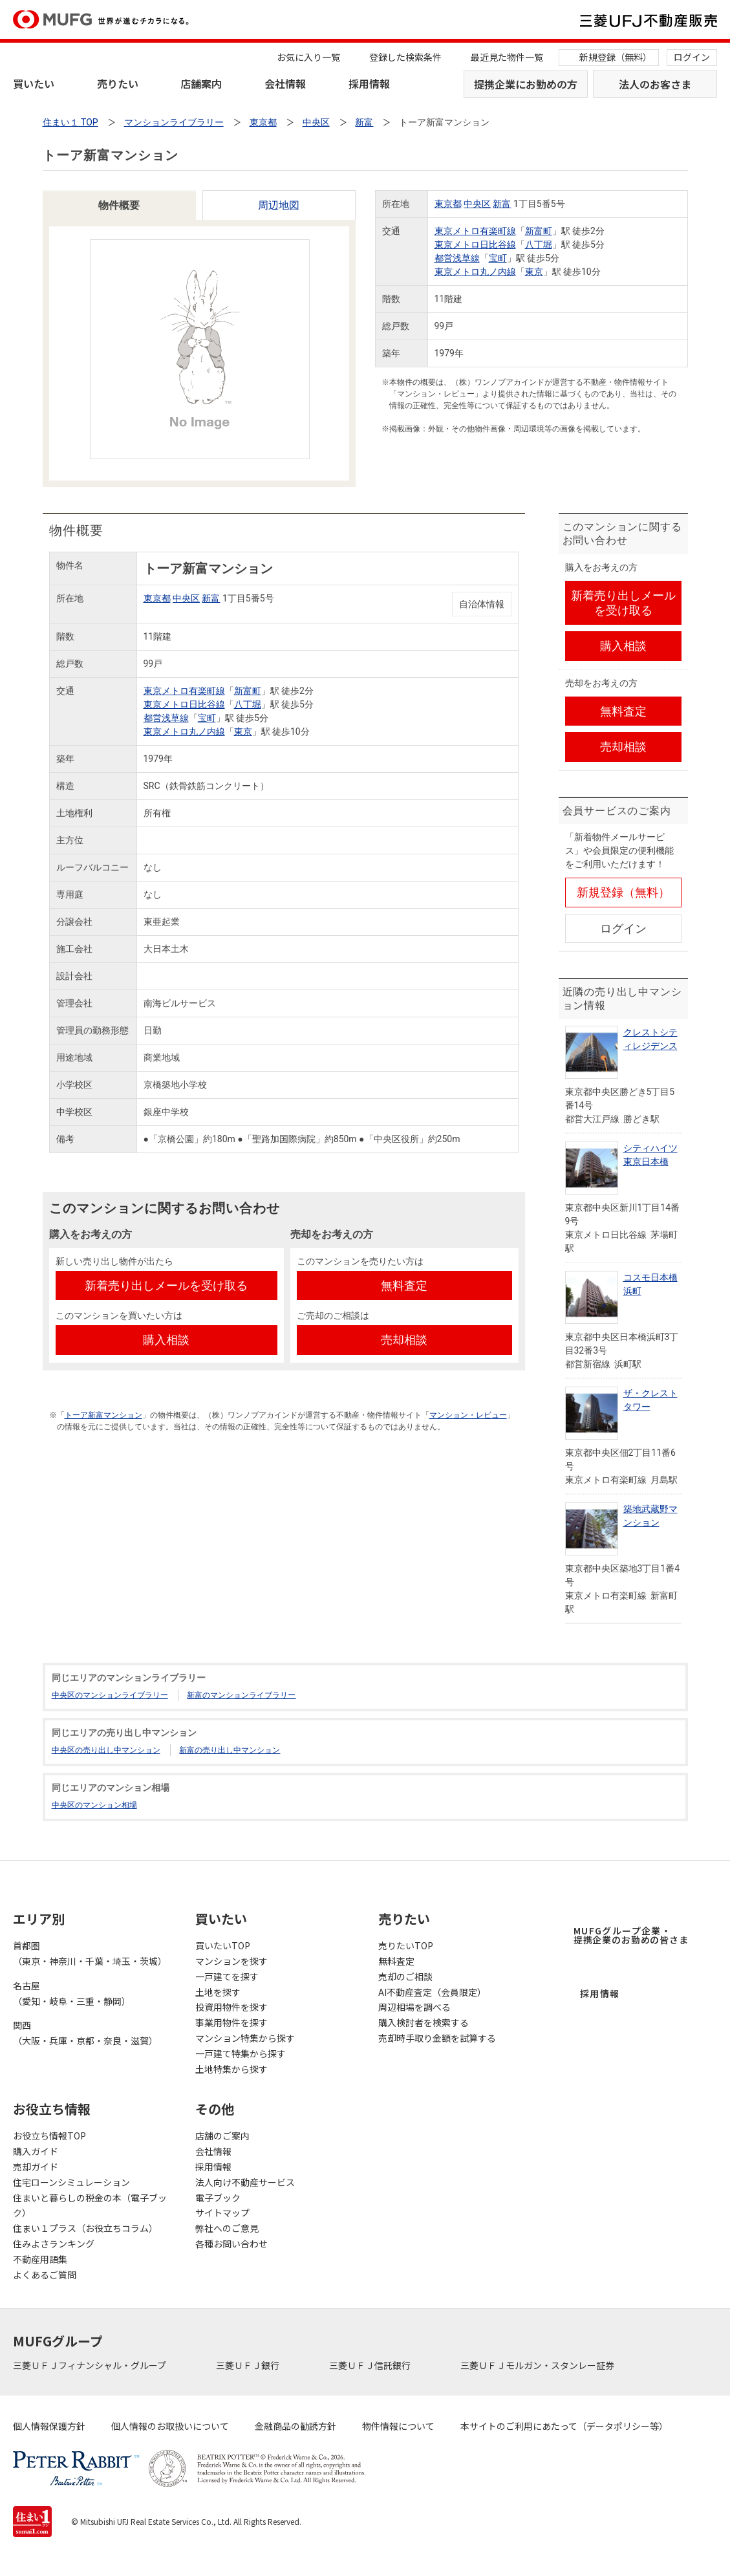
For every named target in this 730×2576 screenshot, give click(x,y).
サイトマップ (222, 2212)
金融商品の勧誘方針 (295, 2425)
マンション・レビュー (468, 1415)
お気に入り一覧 (308, 56)
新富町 (538, 231)
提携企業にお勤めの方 (525, 84)
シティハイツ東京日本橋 (650, 1155)
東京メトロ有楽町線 (475, 231)
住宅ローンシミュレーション (71, 2182)
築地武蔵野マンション (650, 1516)
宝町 (498, 258)
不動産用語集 (40, 2259)
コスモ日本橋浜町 (650, 1284)
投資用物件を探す (231, 2006)
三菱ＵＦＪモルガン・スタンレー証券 (538, 2365)
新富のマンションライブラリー (241, 1695)
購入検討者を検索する (423, 2022)
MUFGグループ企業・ (631, 1935)
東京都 (448, 204)
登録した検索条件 (405, 56)
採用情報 (369, 83)
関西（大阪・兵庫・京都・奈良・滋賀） (85, 2033)
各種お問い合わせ (231, 2243)
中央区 (477, 204)
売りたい (117, 83)
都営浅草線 (457, 258)
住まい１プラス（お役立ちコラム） (85, 2228)
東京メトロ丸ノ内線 (475, 271)
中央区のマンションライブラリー (110, 1695)
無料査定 (396, 1960)
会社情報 (285, 83)
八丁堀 (538, 244)
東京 (534, 271)
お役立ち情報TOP (49, 2135)
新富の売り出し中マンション (229, 1750)
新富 (502, 204)
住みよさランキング (53, 2243)
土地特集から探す (231, 2068)
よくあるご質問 (44, 2274)
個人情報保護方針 (49, 2425)
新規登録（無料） (615, 56)
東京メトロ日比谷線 (475, 244)
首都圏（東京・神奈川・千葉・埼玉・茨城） (90, 1953)
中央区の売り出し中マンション (106, 1750)
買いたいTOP (222, 1945)
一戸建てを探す (227, 1976)
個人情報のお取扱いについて (170, 2425)
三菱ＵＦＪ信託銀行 (371, 2365)
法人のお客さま (655, 84)
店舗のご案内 (222, 2135)
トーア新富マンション (103, 1415)
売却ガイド (35, 2166)
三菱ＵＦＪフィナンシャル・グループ (90, 2365)
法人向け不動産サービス (245, 2182)
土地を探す (218, 1992)
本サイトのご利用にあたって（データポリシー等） (564, 2425)
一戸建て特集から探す (240, 2053)
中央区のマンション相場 (94, 1805)
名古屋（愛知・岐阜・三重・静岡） (72, 1993)
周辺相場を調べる (414, 2006)
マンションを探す (231, 1960)
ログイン (692, 56)
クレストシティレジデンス (650, 1039)
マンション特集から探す (245, 2037)
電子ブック (218, 2197)
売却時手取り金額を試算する (437, 2037)
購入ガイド (35, 2151)
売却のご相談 (405, 1976)
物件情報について (398, 2425)
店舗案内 (201, 83)
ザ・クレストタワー (650, 1400)
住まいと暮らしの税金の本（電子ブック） (90, 2205)
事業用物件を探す (231, 2022)
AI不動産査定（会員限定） (432, 1992)
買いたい (33, 83)
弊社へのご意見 (227, 2228)
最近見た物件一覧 (507, 56)
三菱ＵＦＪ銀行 (248, 2365)
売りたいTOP (405, 1945)
